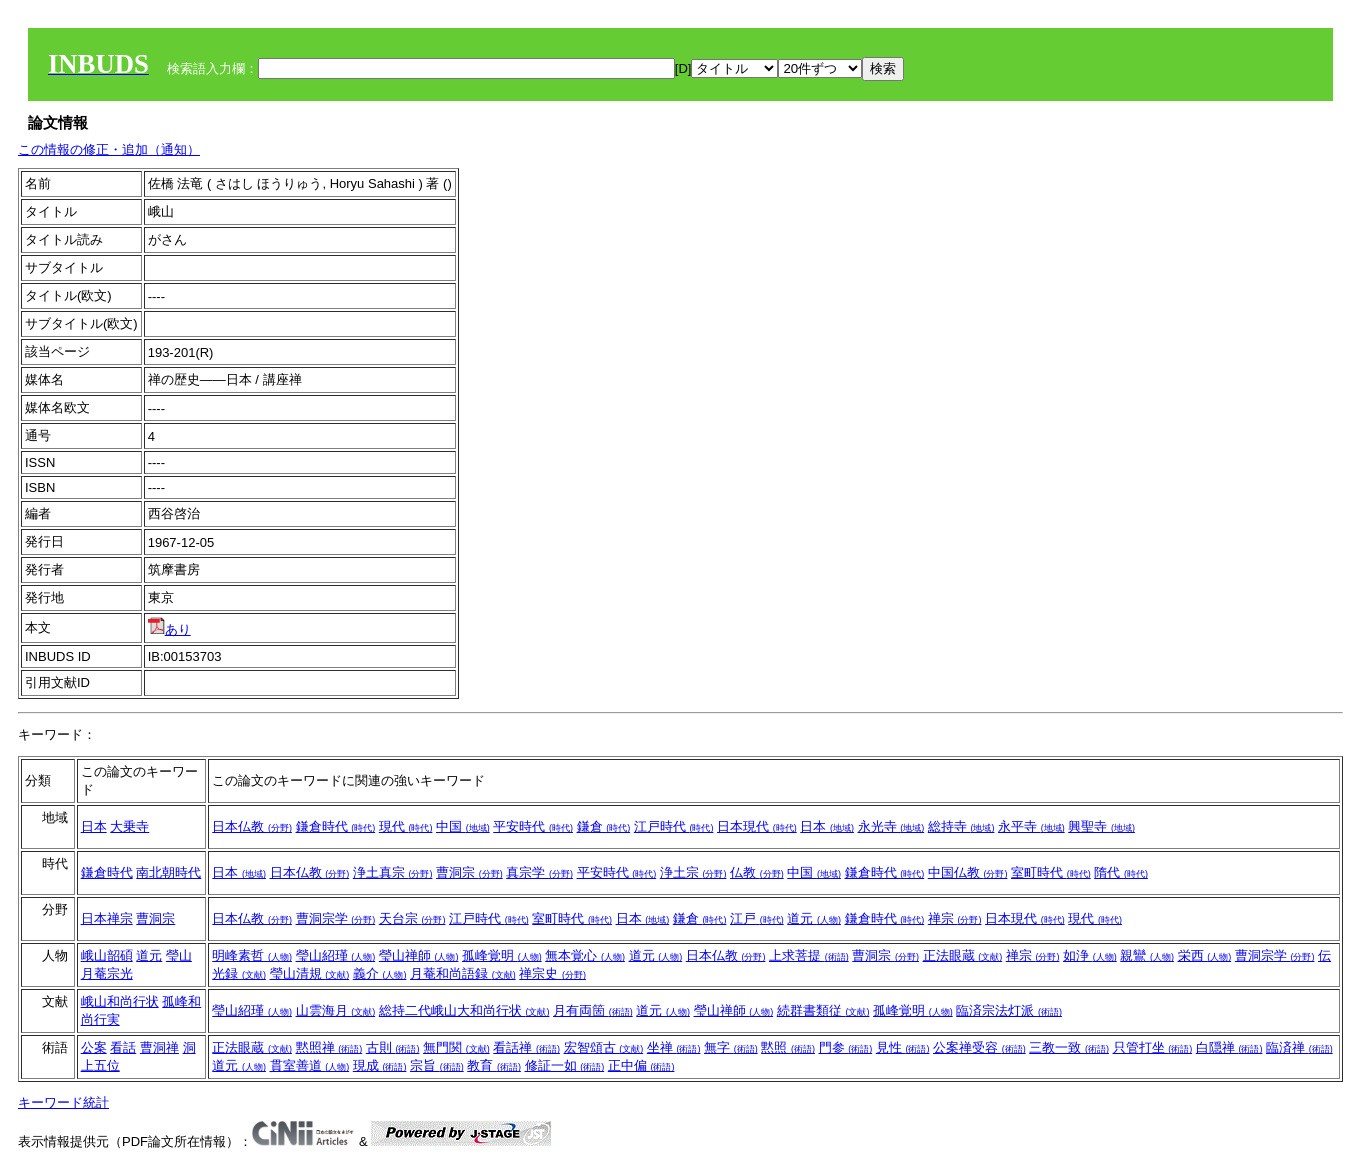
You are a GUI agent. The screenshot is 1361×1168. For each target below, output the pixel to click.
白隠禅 (1229, 1047)
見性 (903, 1047)
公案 (94, 1047)
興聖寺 (1101, 826)
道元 (814, 918)
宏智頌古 (604, 1047)
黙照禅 (329, 1047)
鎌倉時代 (336, 826)
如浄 (1090, 955)
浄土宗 (693, 872)
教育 (494, 1065)
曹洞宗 (469, 872)
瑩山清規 (310, 973)
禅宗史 (552, 973)
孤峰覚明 (502, 955)
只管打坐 (1153, 1047)
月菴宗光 (107, 973)
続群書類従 (823, 1010)
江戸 (757, 918)
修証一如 (565, 1065)
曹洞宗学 (336, 918)
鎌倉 (604, 826)
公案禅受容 (979, 1047)
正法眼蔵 (963, 955)
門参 (846, 1047)
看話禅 (526, 1047)
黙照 (788, 1047)
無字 (731, 1047)
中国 (463, 826)
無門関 (456, 1047)
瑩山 (179, 955)
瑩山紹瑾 (336, 955)
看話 (123, 1047)
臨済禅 (1299, 1047)
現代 (406, 826)
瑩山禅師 (419, 955)
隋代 (1121, 872)
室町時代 (1051, 872)
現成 (380, 1065)
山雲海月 (336, 1010)
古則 (393, 1047)
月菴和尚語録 (463, 973)
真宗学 (539, 872)
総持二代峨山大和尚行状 (464, 1010)
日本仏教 (252, 826)
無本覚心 (585, 955)
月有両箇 (593, 1010)
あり (169, 629)
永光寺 (891, 826)
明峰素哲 (252, 955)
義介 (380, 973)
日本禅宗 (107, 918)
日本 (94, 826)
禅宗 (955, 918)
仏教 (757, 872)
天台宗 (412, 918)
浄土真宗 (393, 872)
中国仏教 (968, 872)
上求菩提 (809, 955)
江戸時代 (674, 826)
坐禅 (674, 1047)
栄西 (1205, 955)
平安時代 (533, 826)
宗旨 (437, 1065)
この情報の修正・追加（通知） (109, 149)
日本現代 (757, 826)
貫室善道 (310, 1065)
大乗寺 (129, 826)
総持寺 (961, 826)
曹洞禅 (159, 1047)
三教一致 (1069, 1047)
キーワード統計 (63, 1102)
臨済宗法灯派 (1009, 1010)
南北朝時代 (168, 872)
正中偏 (641, 1065)
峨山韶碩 (107, 955)
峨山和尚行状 (120, 1001)
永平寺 (1031, 826)
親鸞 (1147, 955)
